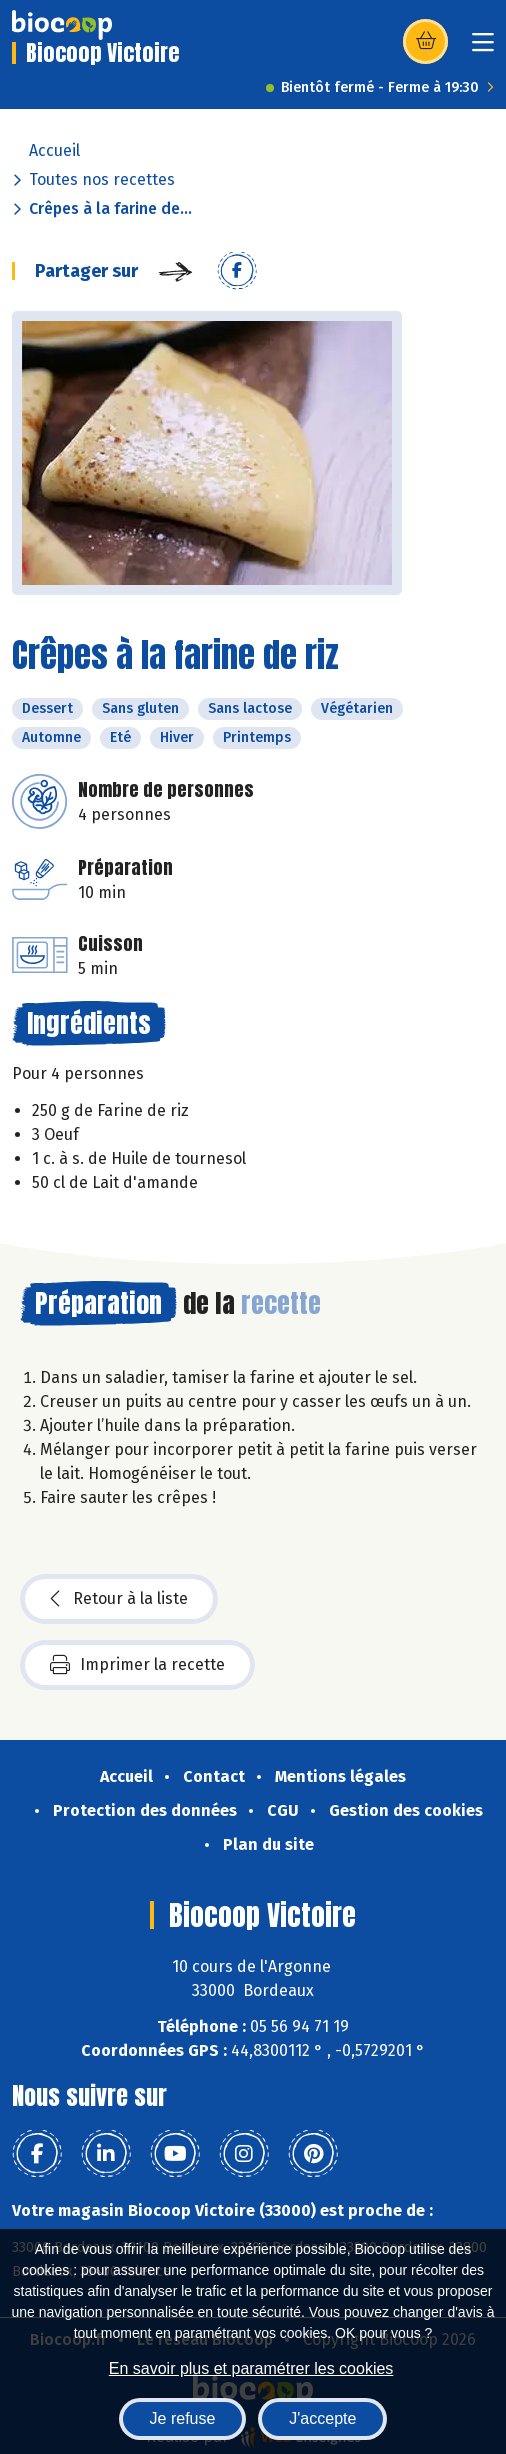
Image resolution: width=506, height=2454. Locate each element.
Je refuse (183, 2418)
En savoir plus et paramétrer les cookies (251, 2368)
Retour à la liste (119, 1599)
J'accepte (322, 2418)
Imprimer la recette (137, 1665)
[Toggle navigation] (483, 48)
